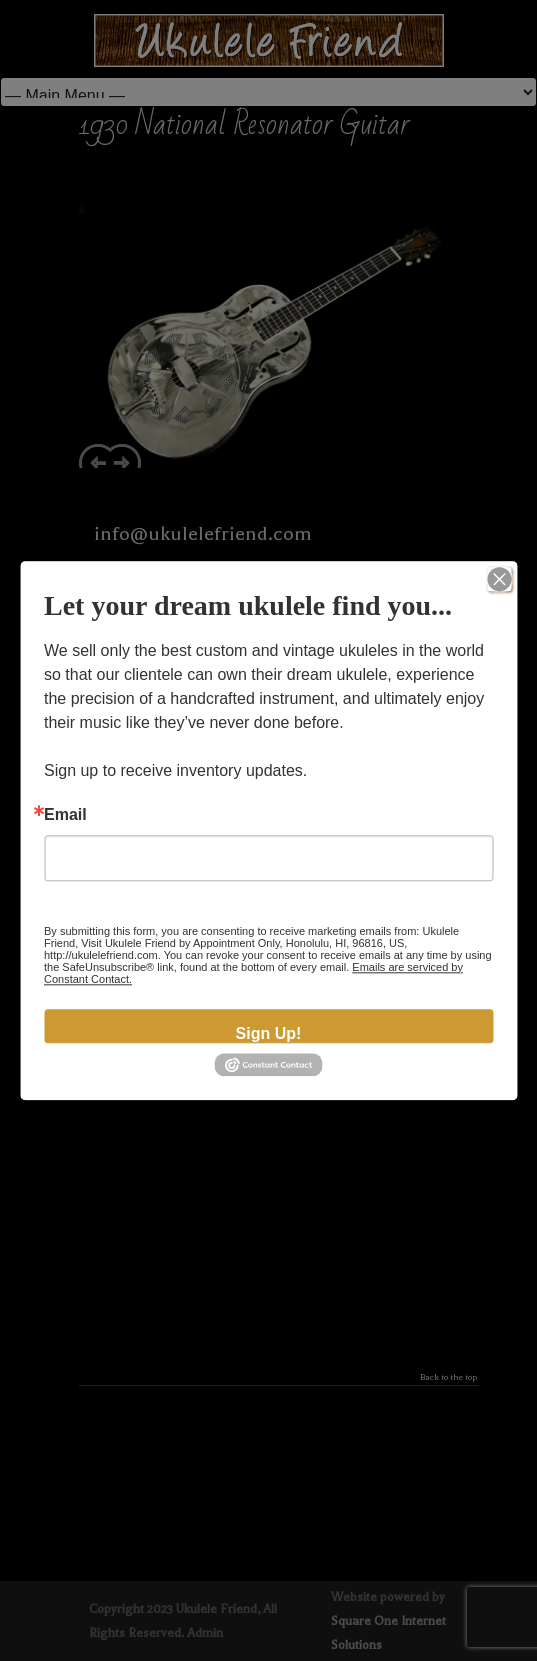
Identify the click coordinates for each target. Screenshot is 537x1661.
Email (65, 815)
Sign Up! (269, 1033)
